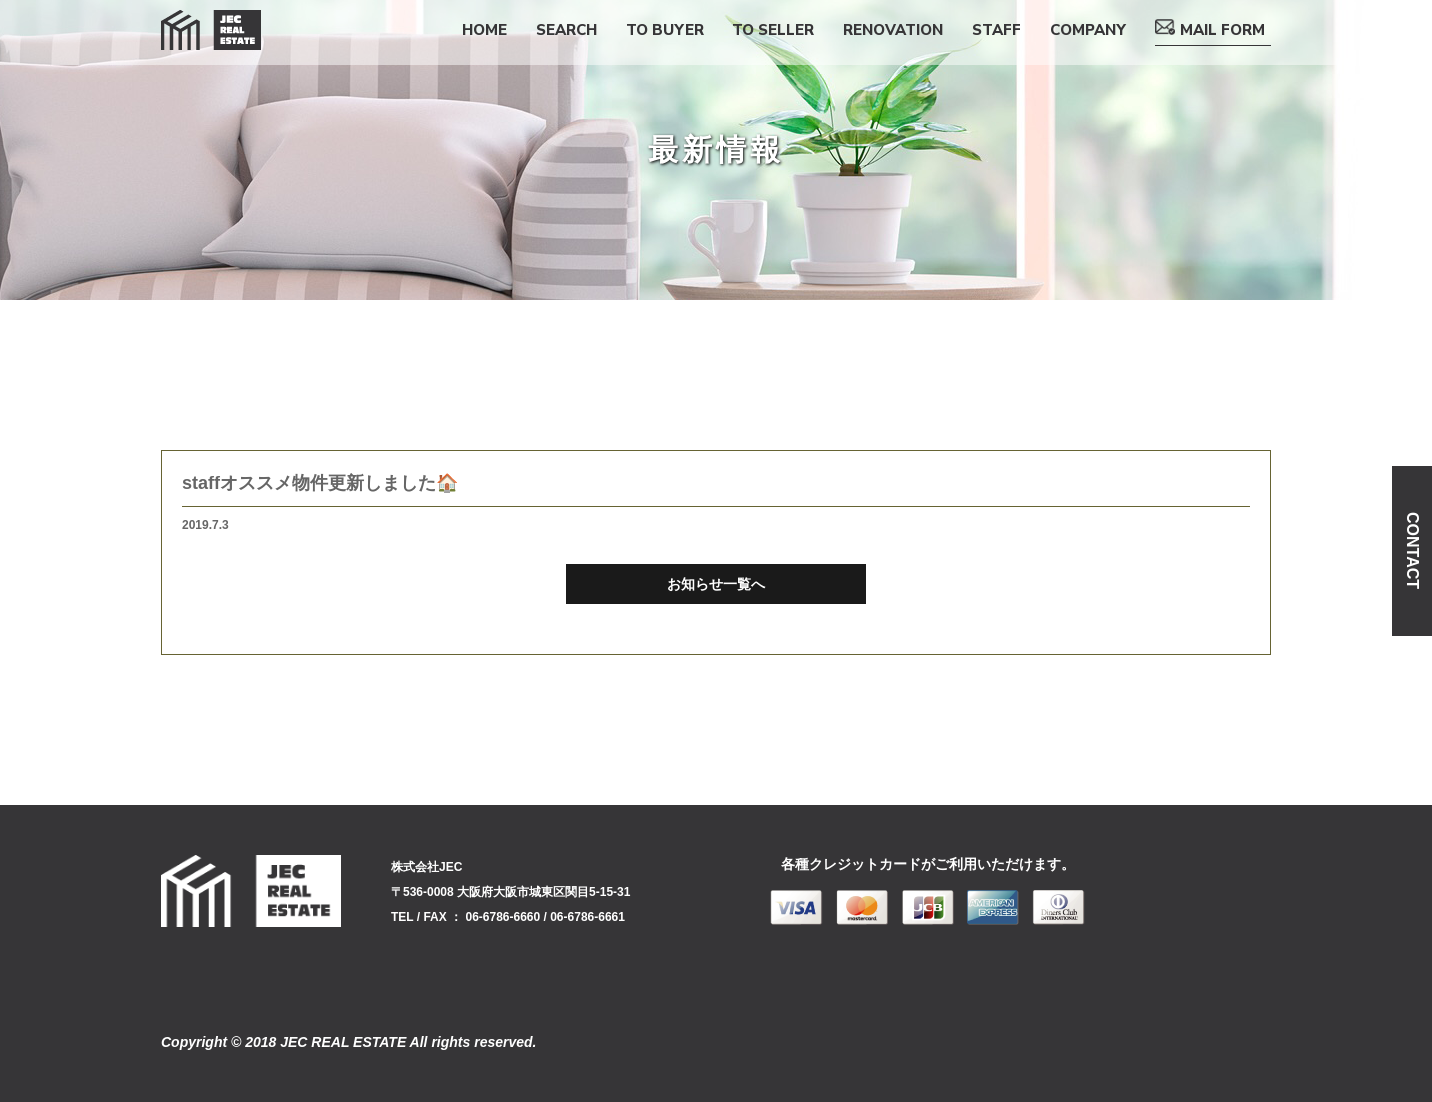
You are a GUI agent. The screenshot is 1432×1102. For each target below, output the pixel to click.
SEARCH (566, 30)
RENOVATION (893, 30)
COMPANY (1088, 30)
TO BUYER (665, 30)
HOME (484, 30)
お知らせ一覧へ (716, 584)
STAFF (996, 30)
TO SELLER (773, 30)
